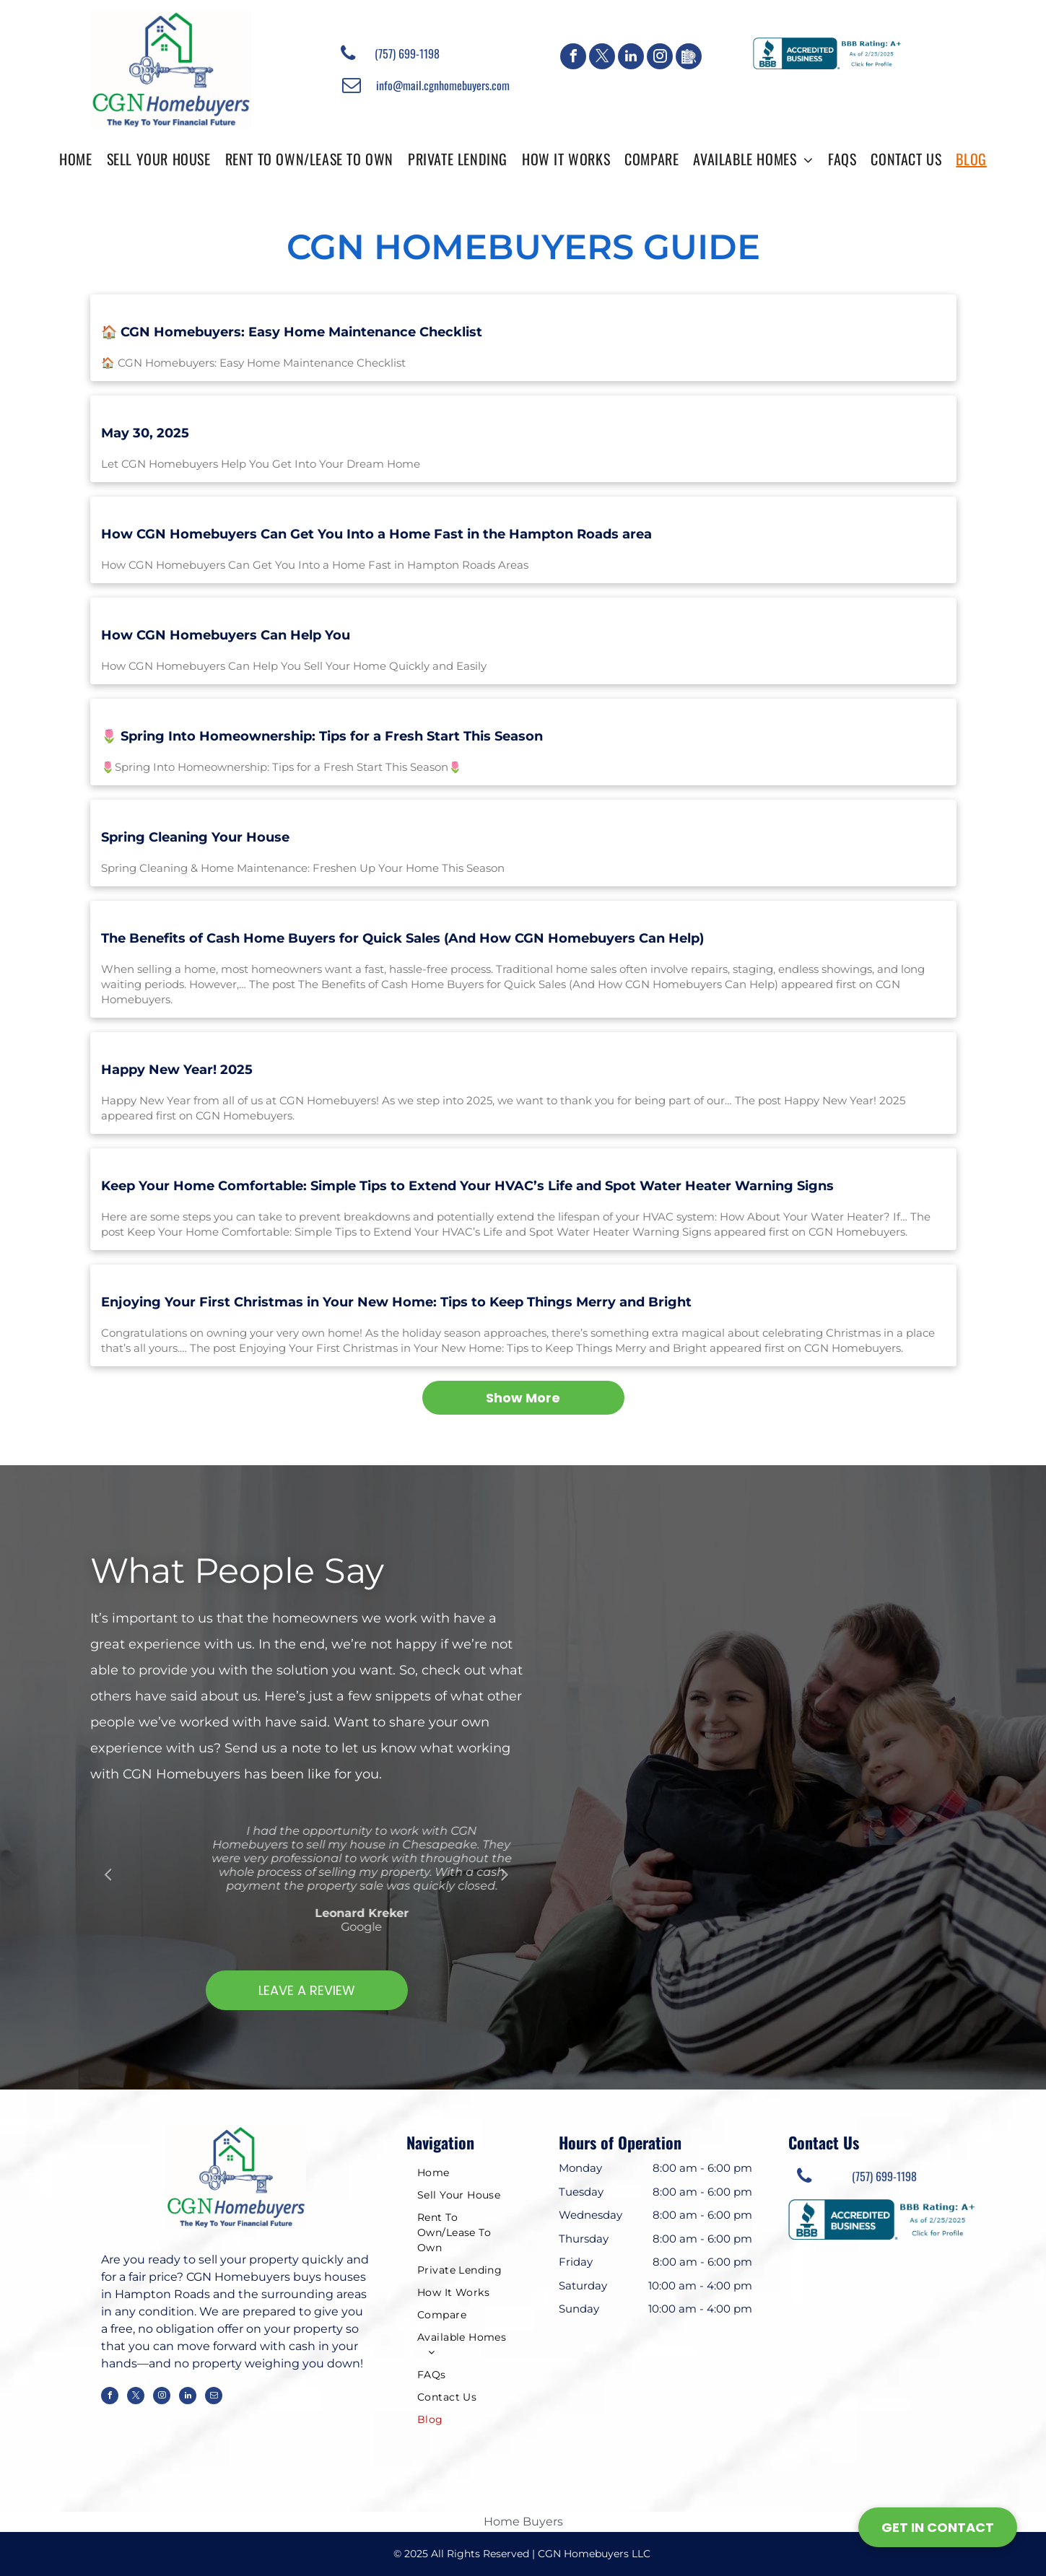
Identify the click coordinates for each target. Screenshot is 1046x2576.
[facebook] (573, 58)
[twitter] (602, 58)
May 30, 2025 (145, 433)
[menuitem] (75, 158)
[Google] (689, 58)
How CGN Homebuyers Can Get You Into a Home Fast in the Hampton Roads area (376, 534)
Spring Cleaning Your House (195, 837)
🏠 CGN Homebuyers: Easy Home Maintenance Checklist (291, 332)
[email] (213, 2397)
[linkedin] (631, 58)
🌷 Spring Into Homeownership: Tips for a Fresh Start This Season (322, 736)
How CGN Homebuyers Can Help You (225, 635)
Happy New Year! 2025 (177, 1070)
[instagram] (660, 58)
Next (505, 1874)
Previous (108, 1874)
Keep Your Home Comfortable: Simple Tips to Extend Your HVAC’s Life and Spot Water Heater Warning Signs (467, 1186)
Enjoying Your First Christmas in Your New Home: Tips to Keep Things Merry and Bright (396, 1302)
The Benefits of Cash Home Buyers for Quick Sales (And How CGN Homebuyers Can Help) (402, 938)
